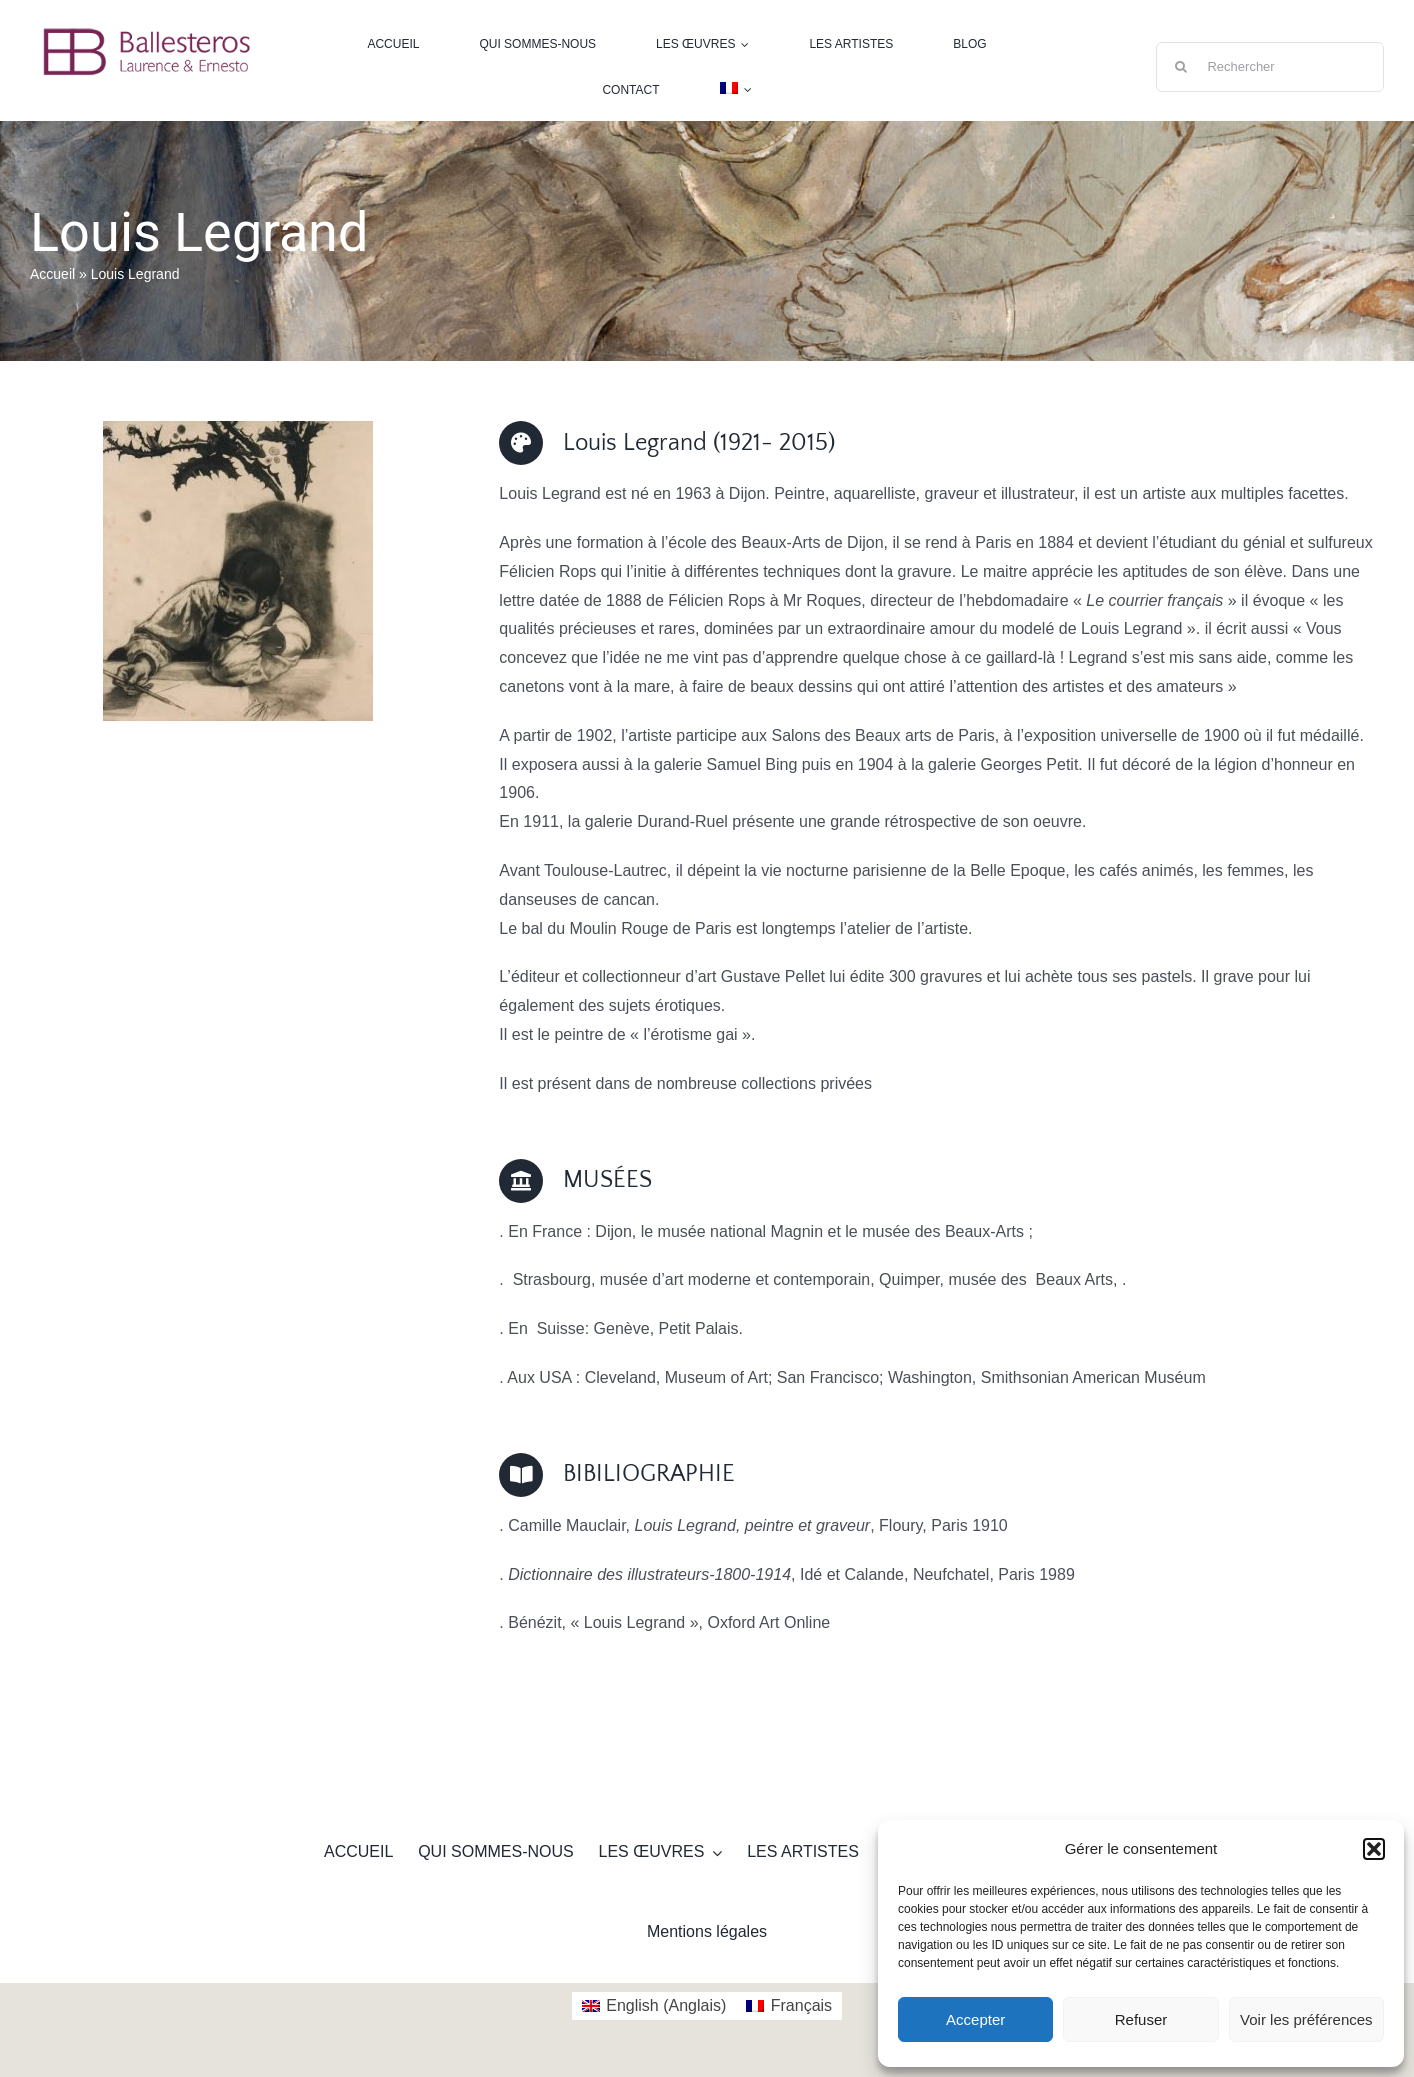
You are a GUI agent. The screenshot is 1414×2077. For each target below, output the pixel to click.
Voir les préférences (1306, 2019)
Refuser (1141, 2019)
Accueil (52, 274)
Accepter (975, 2019)
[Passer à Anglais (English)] (654, 2006)
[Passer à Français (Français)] (789, 2006)
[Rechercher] (1270, 67)
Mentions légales (707, 1931)
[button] (1374, 1849)
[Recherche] (1181, 67)
